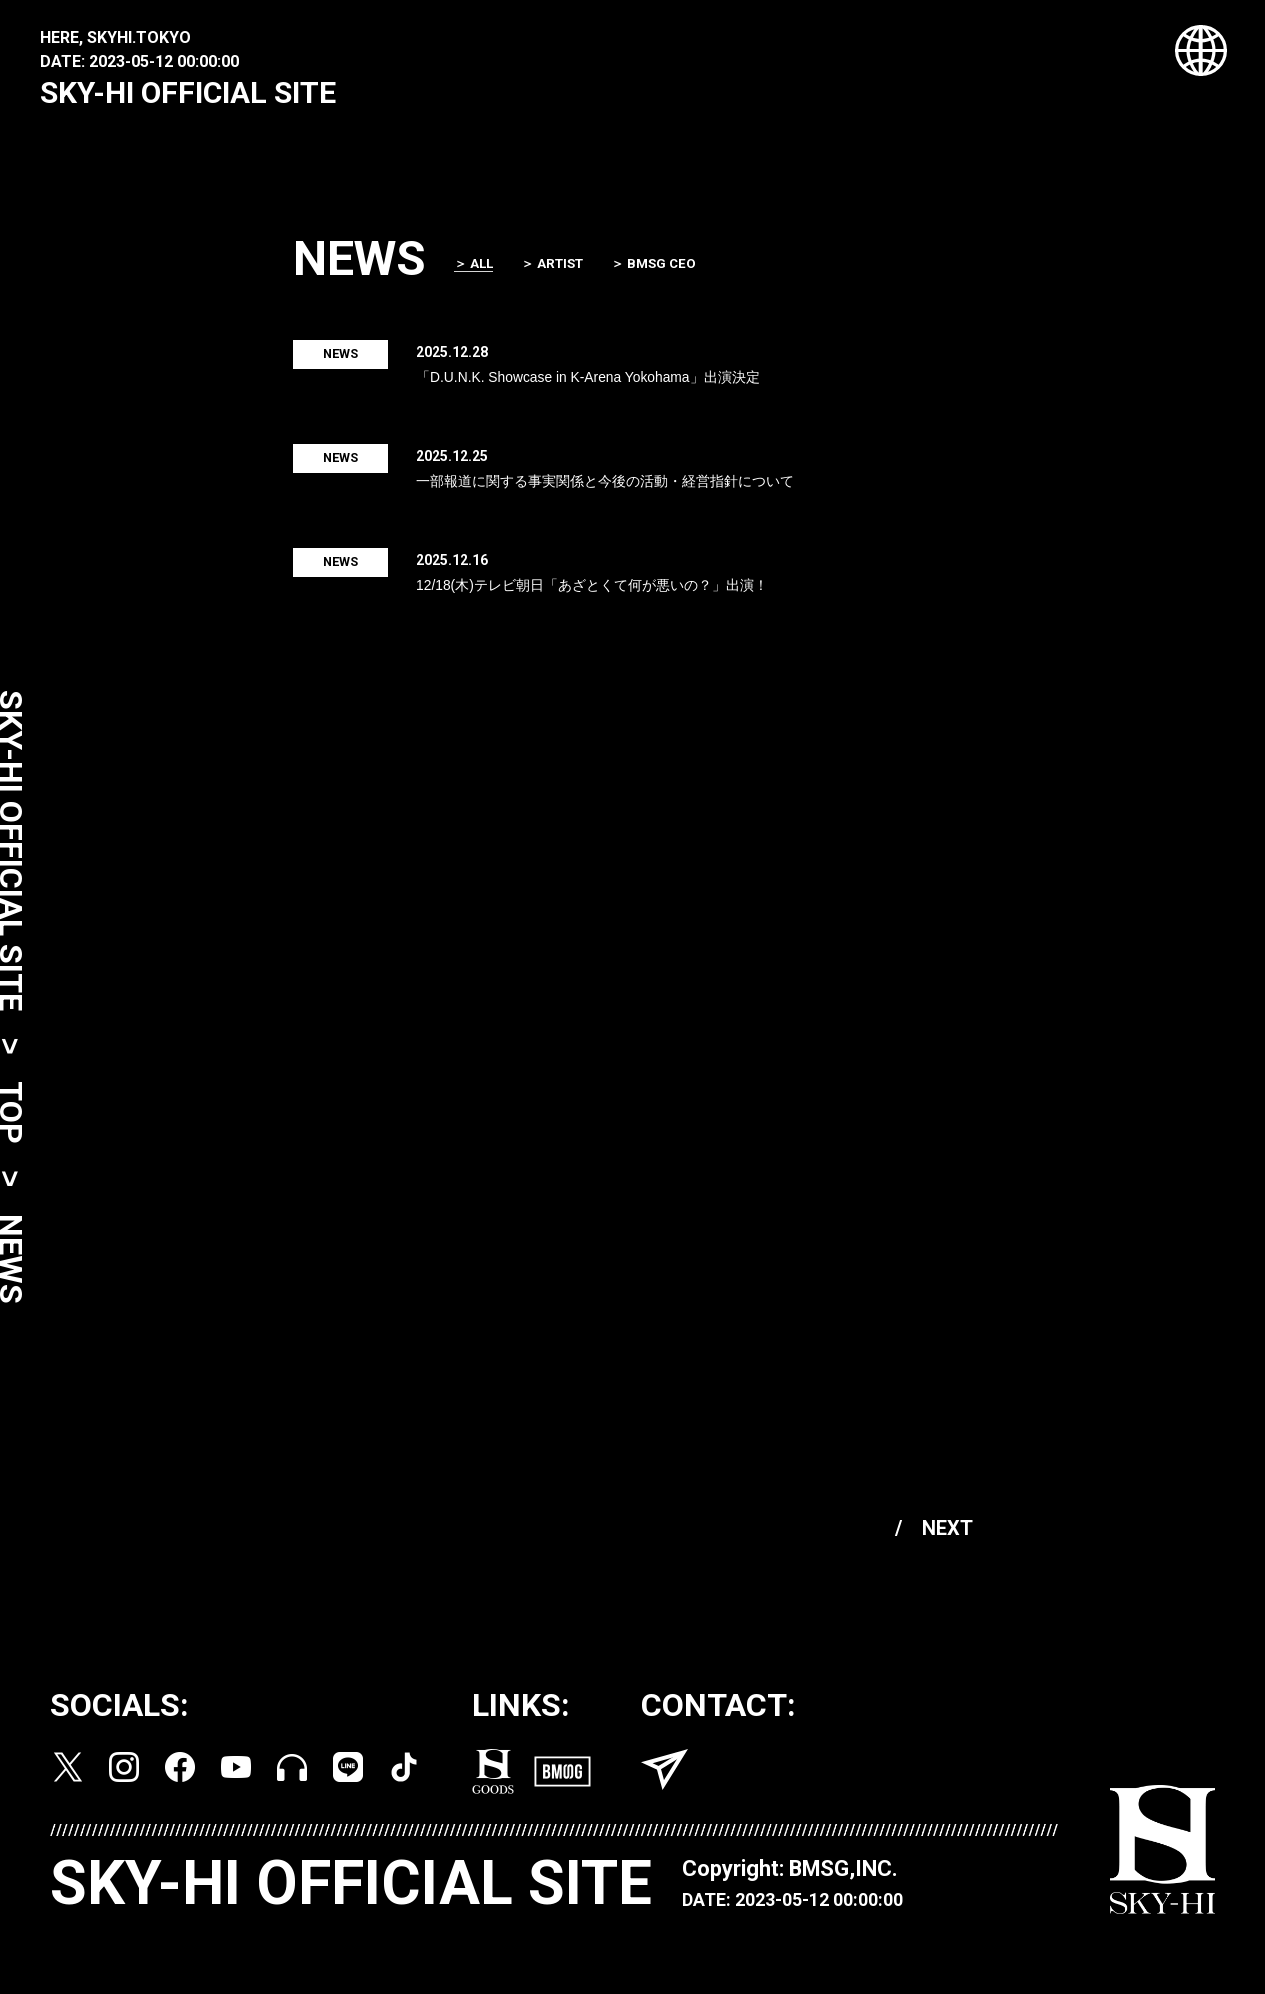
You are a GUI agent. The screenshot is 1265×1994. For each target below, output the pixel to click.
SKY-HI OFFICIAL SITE (188, 92)
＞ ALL (480, 270)
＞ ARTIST (563, 270)
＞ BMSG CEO (669, 270)
